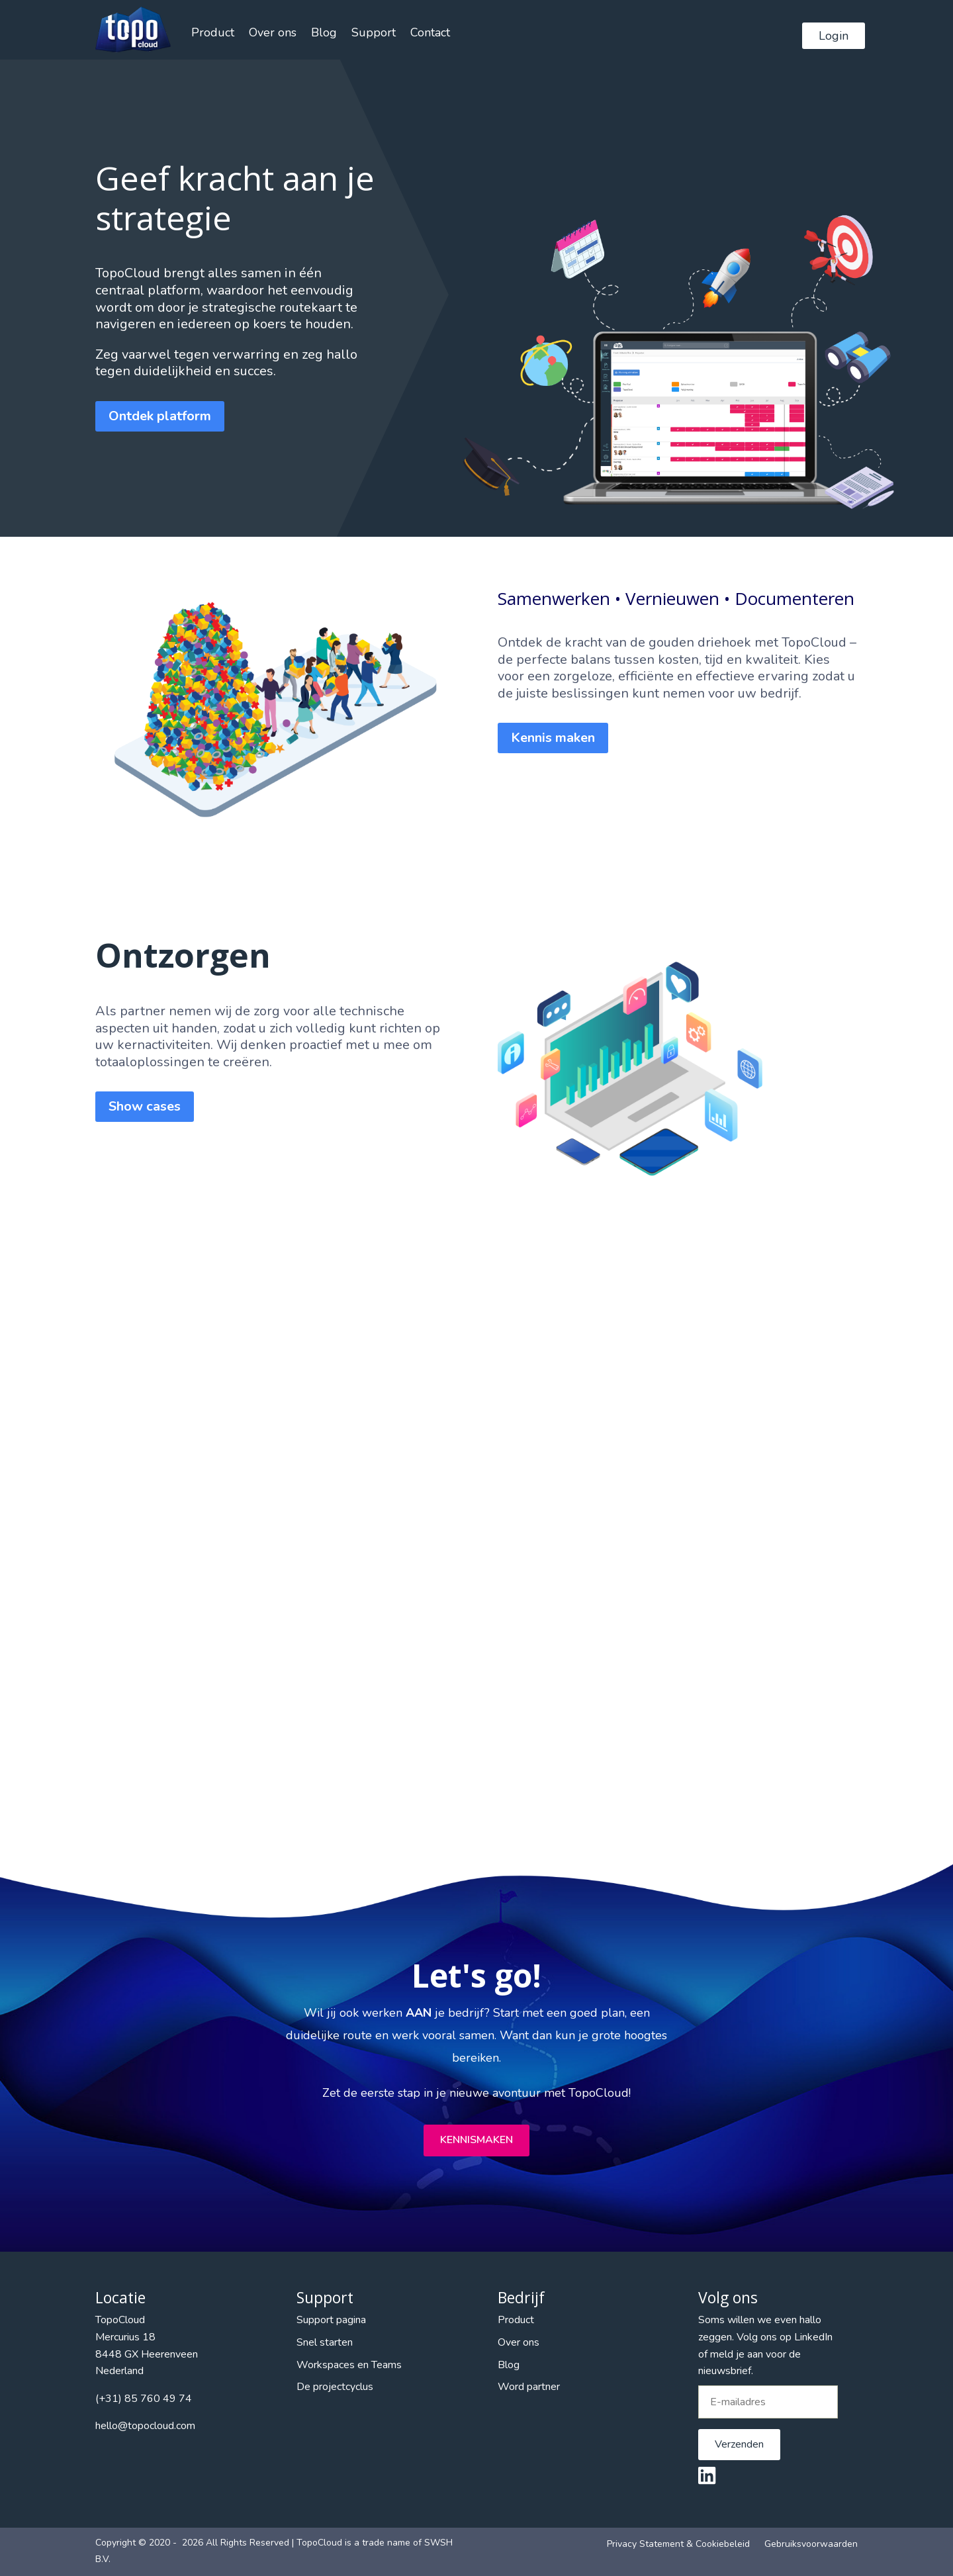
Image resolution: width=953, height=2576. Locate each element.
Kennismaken (476, 2140)
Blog (324, 32)
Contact (430, 32)
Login (833, 36)
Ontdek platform (160, 416)
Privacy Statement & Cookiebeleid (678, 2544)
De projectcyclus (334, 2386)
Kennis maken (553, 738)
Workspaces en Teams (349, 2365)
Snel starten (324, 2342)
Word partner (529, 2386)
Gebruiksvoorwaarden (811, 2544)
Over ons (272, 32)
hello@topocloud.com (145, 2425)
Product (212, 32)
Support (373, 32)
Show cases (145, 1106)
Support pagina (331, 2320)
